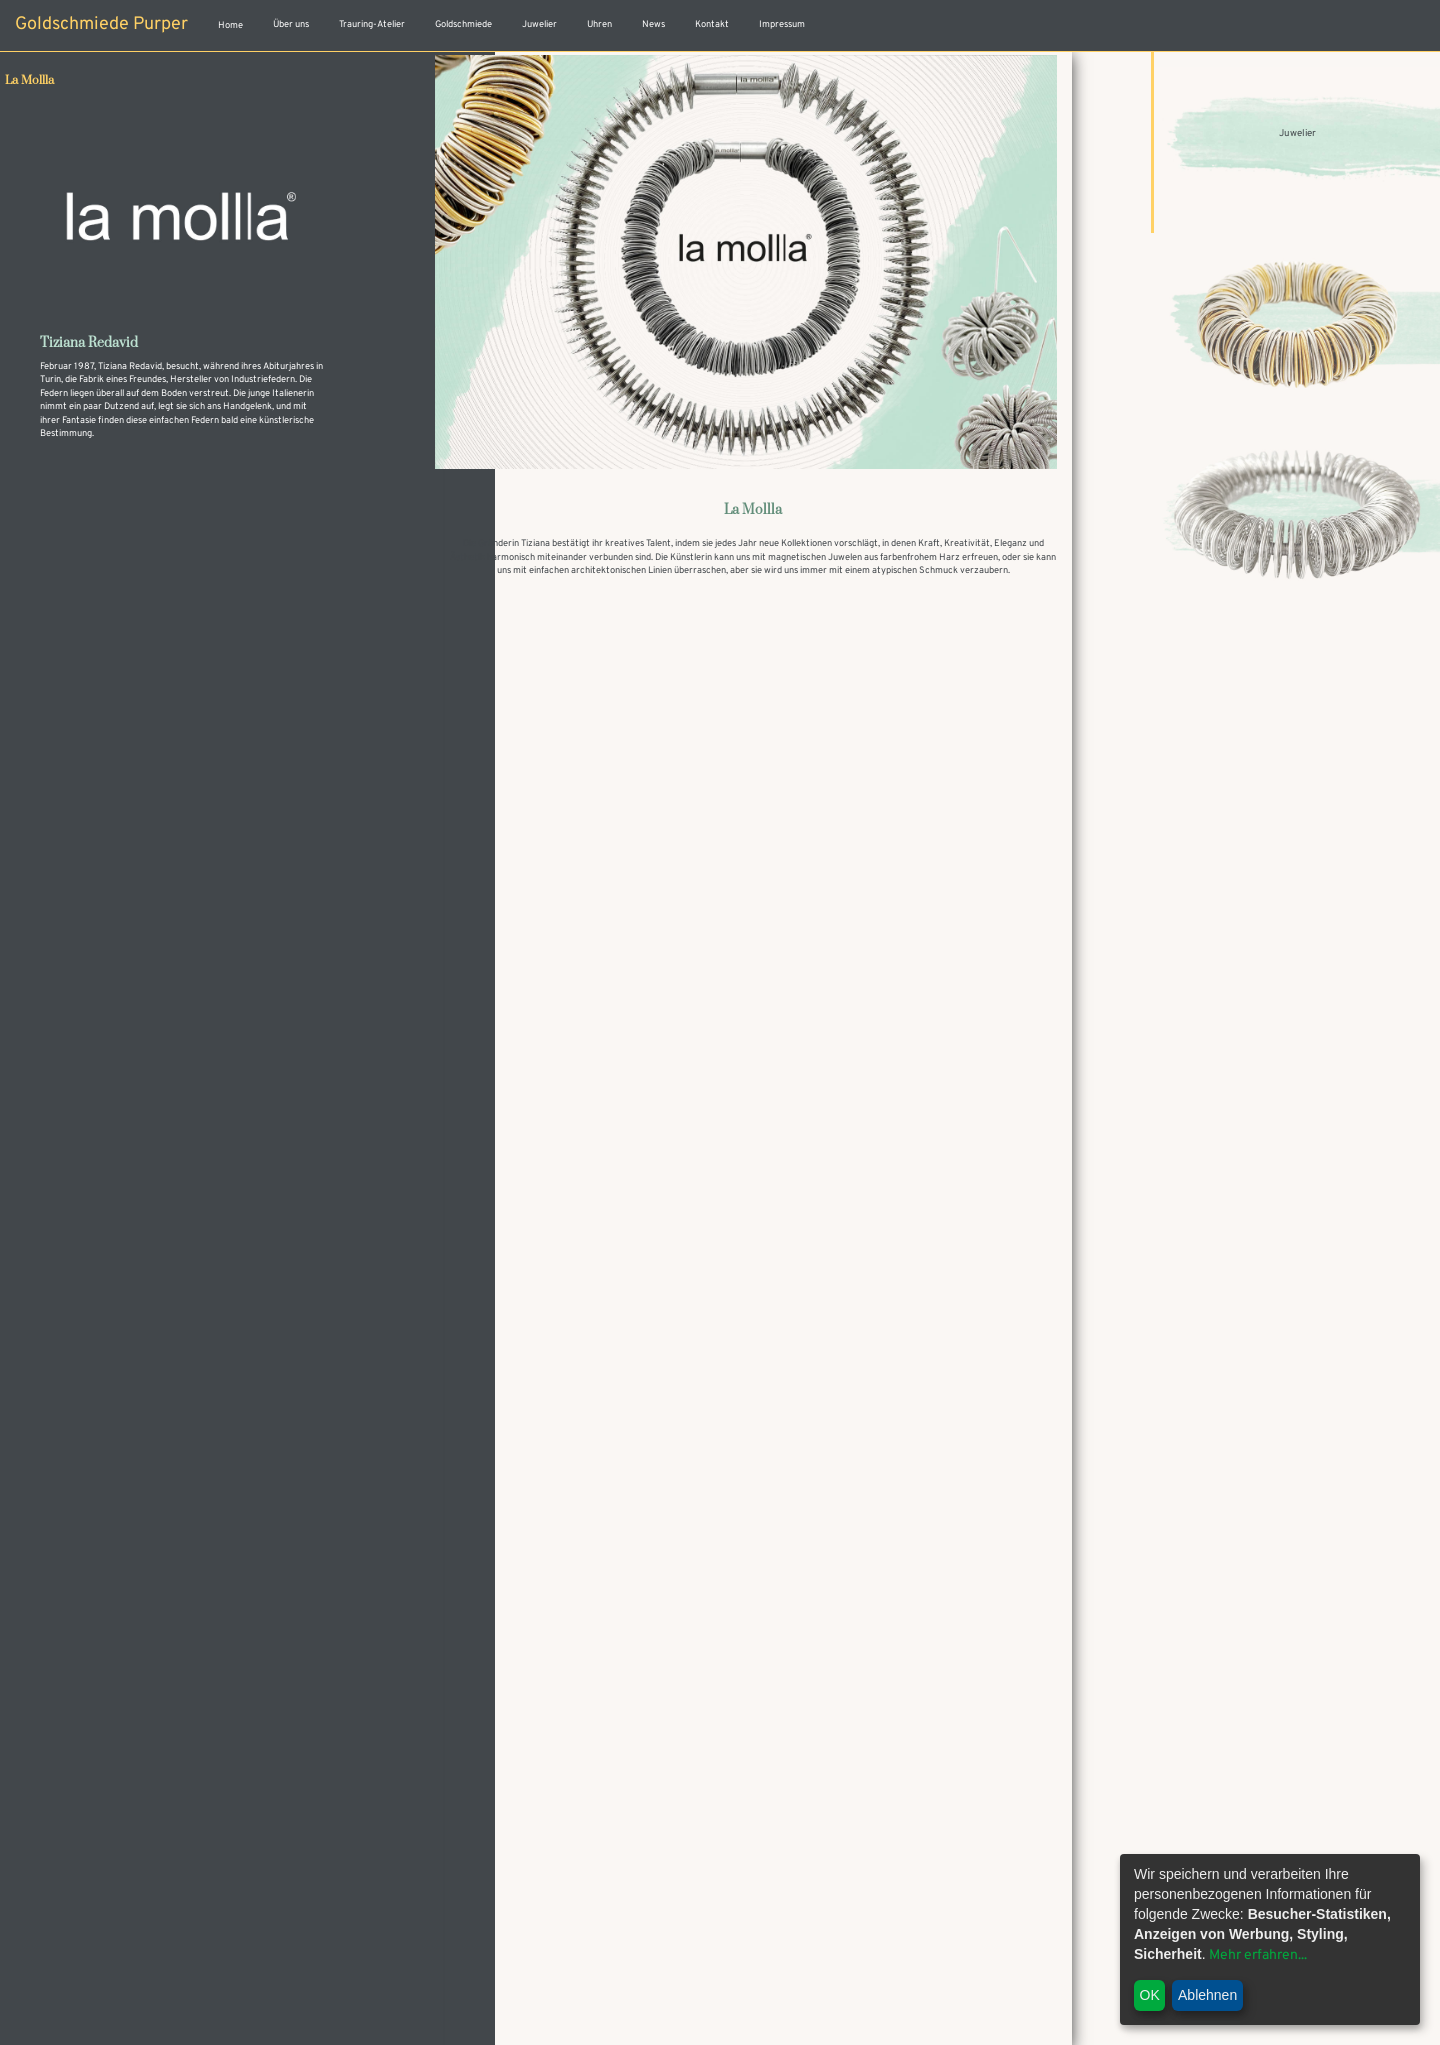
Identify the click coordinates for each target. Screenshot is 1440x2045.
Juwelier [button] (539, 25)
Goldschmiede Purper (101, 24)
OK (1150, 1995)
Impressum (782, 25)
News (653, 25)
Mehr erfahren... (1258, 1955)
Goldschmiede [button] (463, 25)
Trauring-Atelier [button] (372, 25)
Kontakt (712, 25)
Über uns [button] (291, 25)
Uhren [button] (599, 25)
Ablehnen (1207, 1995)
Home (230, 26)
